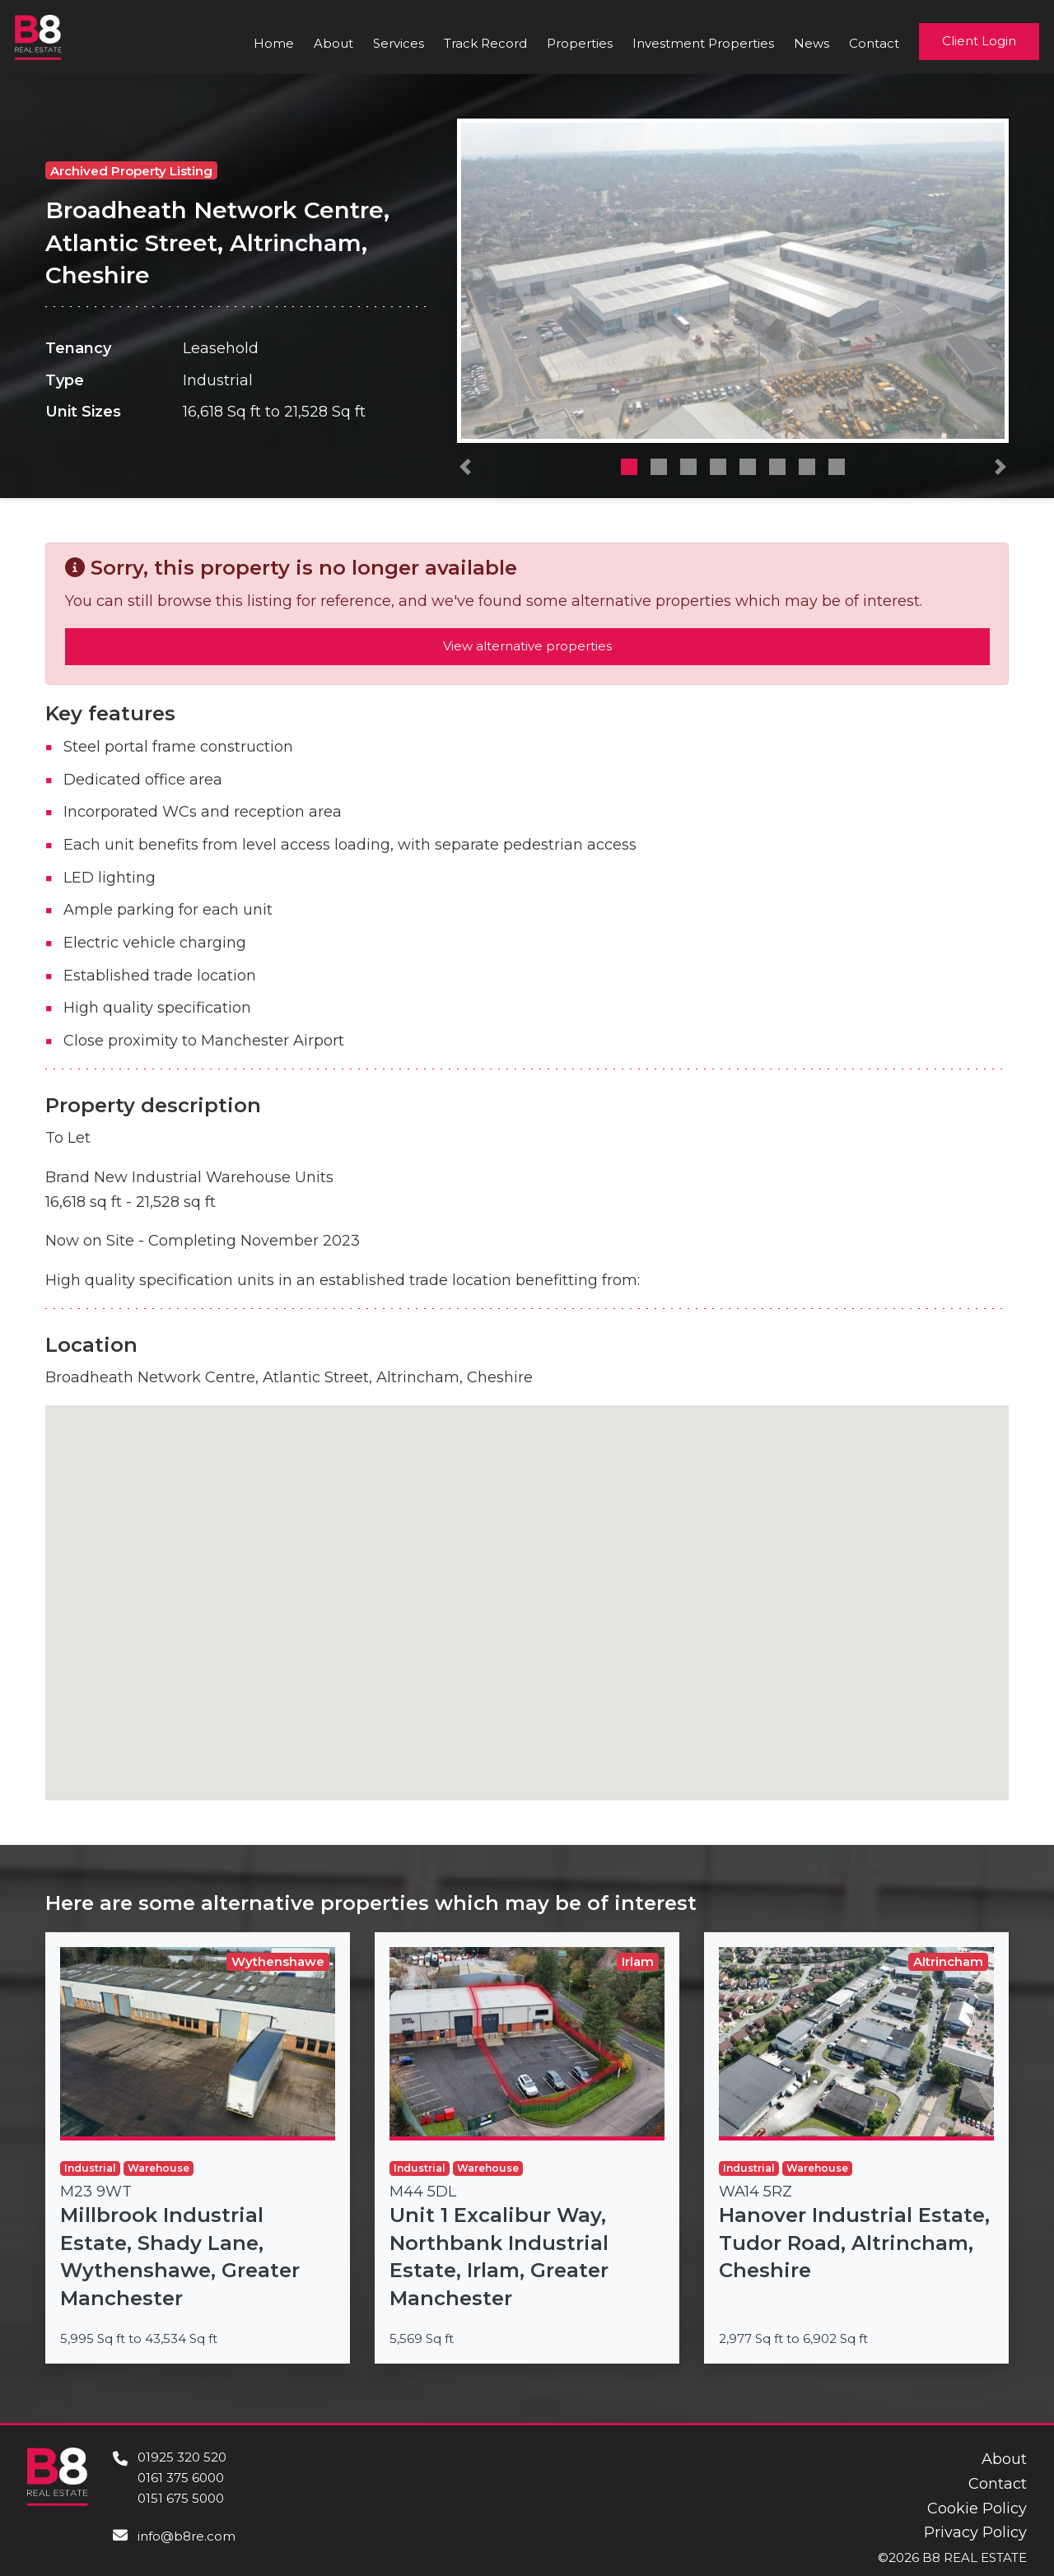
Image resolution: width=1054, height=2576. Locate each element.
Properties (580, 43)
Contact (874, 43)
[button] (465, 471)
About (333, 43)
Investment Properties (703, 43)
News (811, 43)
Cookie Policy (977, 2508)
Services (398, 43)
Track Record (485, 43)
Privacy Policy (975, 2532)
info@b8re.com (187, 2536)
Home (274, 43)
